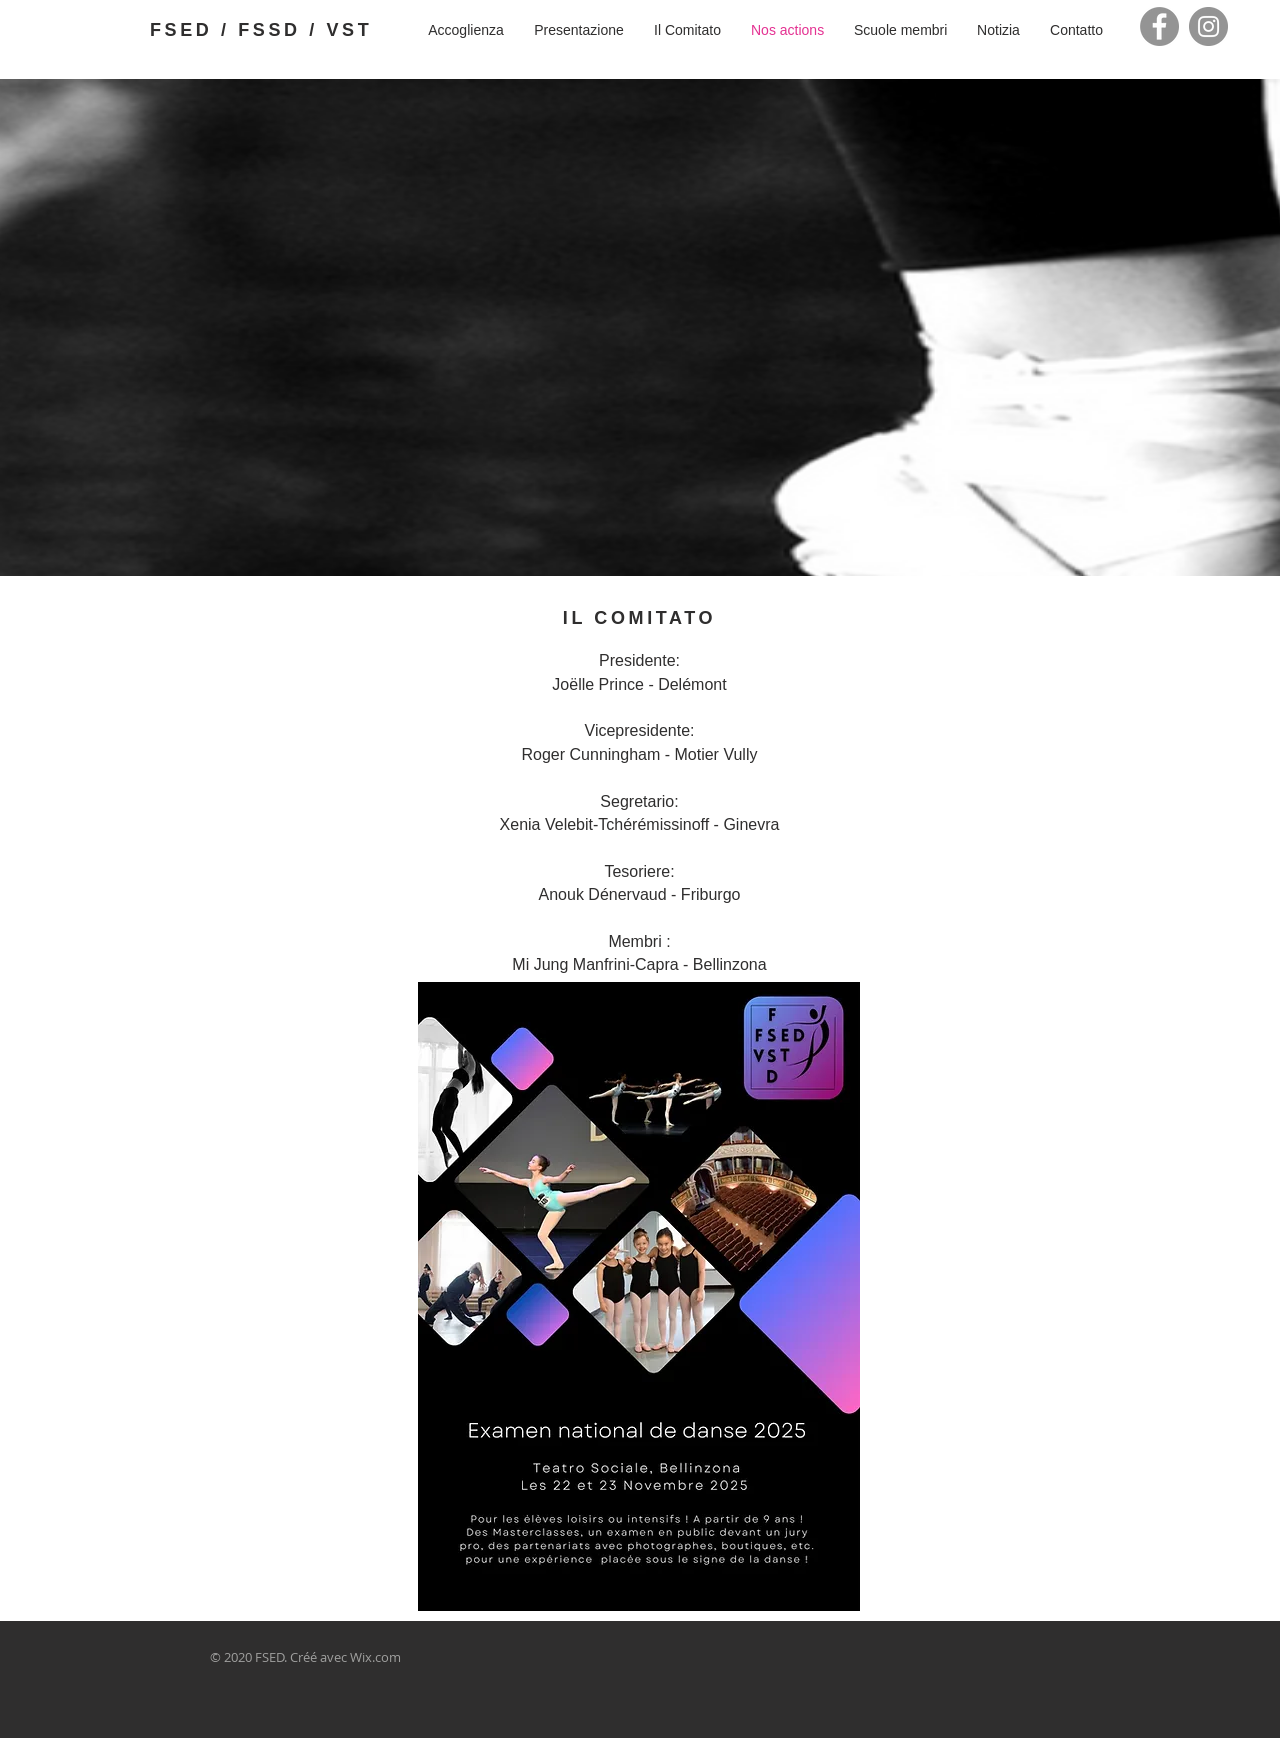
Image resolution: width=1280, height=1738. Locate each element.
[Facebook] (1159, 26)
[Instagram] (1208, 26)
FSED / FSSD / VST (261, 30)
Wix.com (375, 1657)
